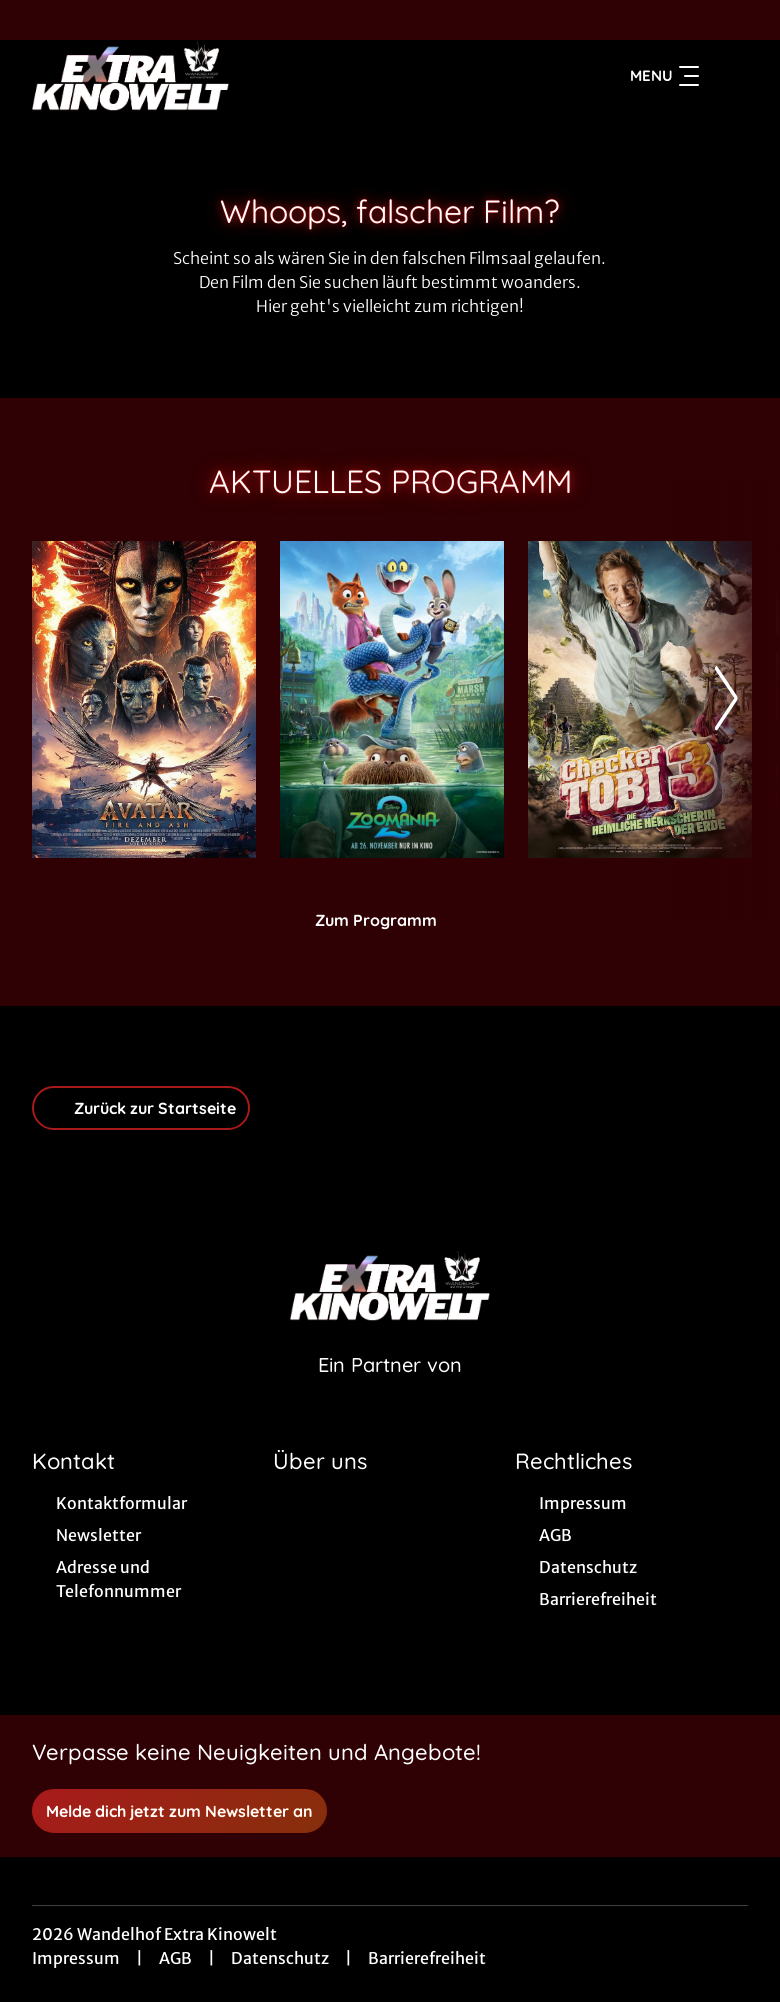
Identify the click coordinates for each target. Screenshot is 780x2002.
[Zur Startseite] (172, 76)
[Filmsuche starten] (728, 76)
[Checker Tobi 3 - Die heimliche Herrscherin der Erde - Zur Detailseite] (640, 699)
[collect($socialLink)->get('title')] (36, 20)
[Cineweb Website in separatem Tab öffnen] (390, 1390)
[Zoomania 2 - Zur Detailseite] (392, 699)
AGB (175, 1958)
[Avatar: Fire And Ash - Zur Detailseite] (144, 699)
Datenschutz (280, 1958)
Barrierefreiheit (427, 1958)
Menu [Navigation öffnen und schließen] (664, 76)
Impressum (76, 1958)
